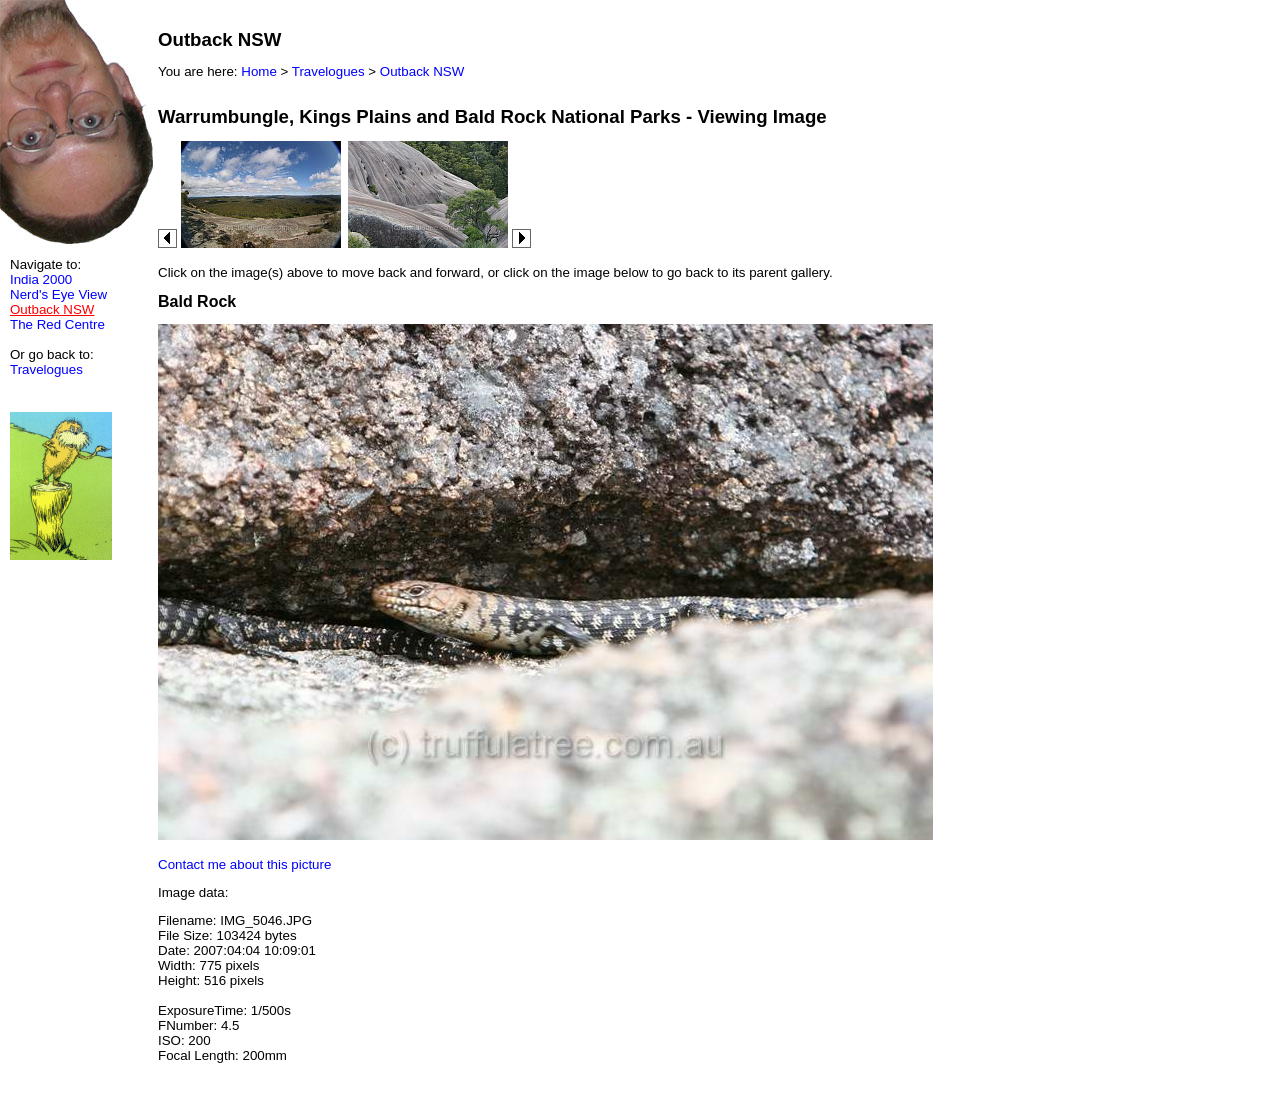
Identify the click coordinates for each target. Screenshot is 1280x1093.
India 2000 (41, 279)
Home (259, 71)
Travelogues (46, 369)
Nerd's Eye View (58, 294)
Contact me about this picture (244, 864)
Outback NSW (422, 71)
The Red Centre (57, 324)
